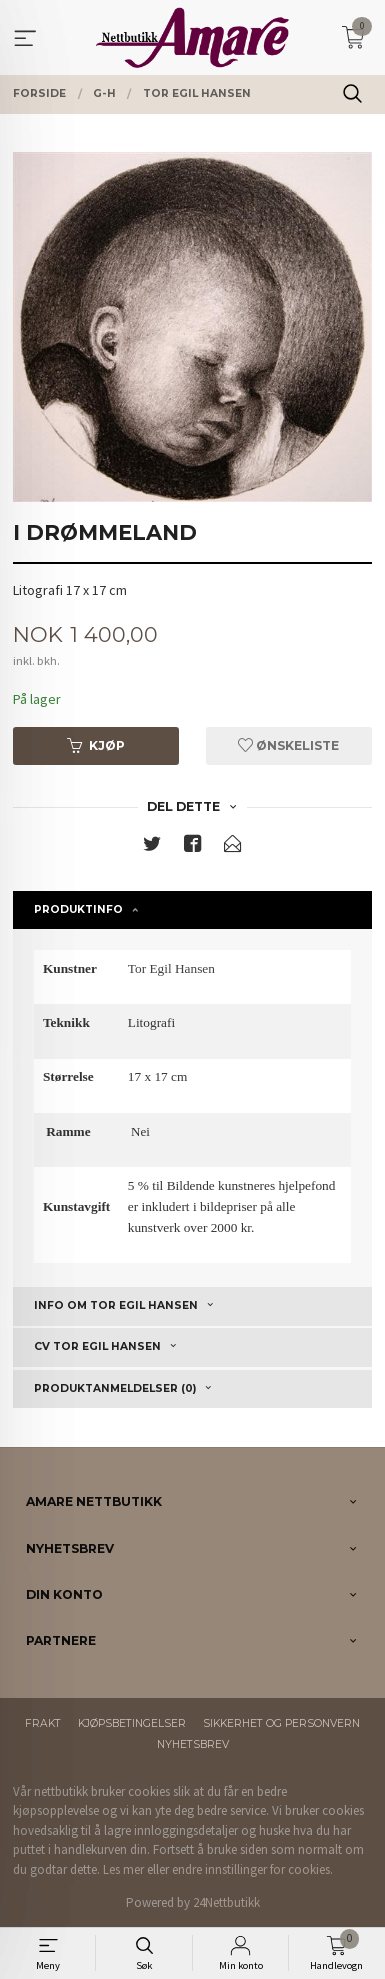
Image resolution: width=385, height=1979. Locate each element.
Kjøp (96, 745)
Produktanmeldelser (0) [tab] (115, 1388)
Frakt (43, 1723)
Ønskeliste (288, 745)
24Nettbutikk (226, 1902)
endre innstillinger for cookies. (252, 1869)
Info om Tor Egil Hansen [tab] (116, 1305)
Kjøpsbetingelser (132, 1723)
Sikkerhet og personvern (281, 1723)
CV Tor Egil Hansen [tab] (97, 1346)
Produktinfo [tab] (78, 909)
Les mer (123, 1869)
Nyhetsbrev (193, 1744)
